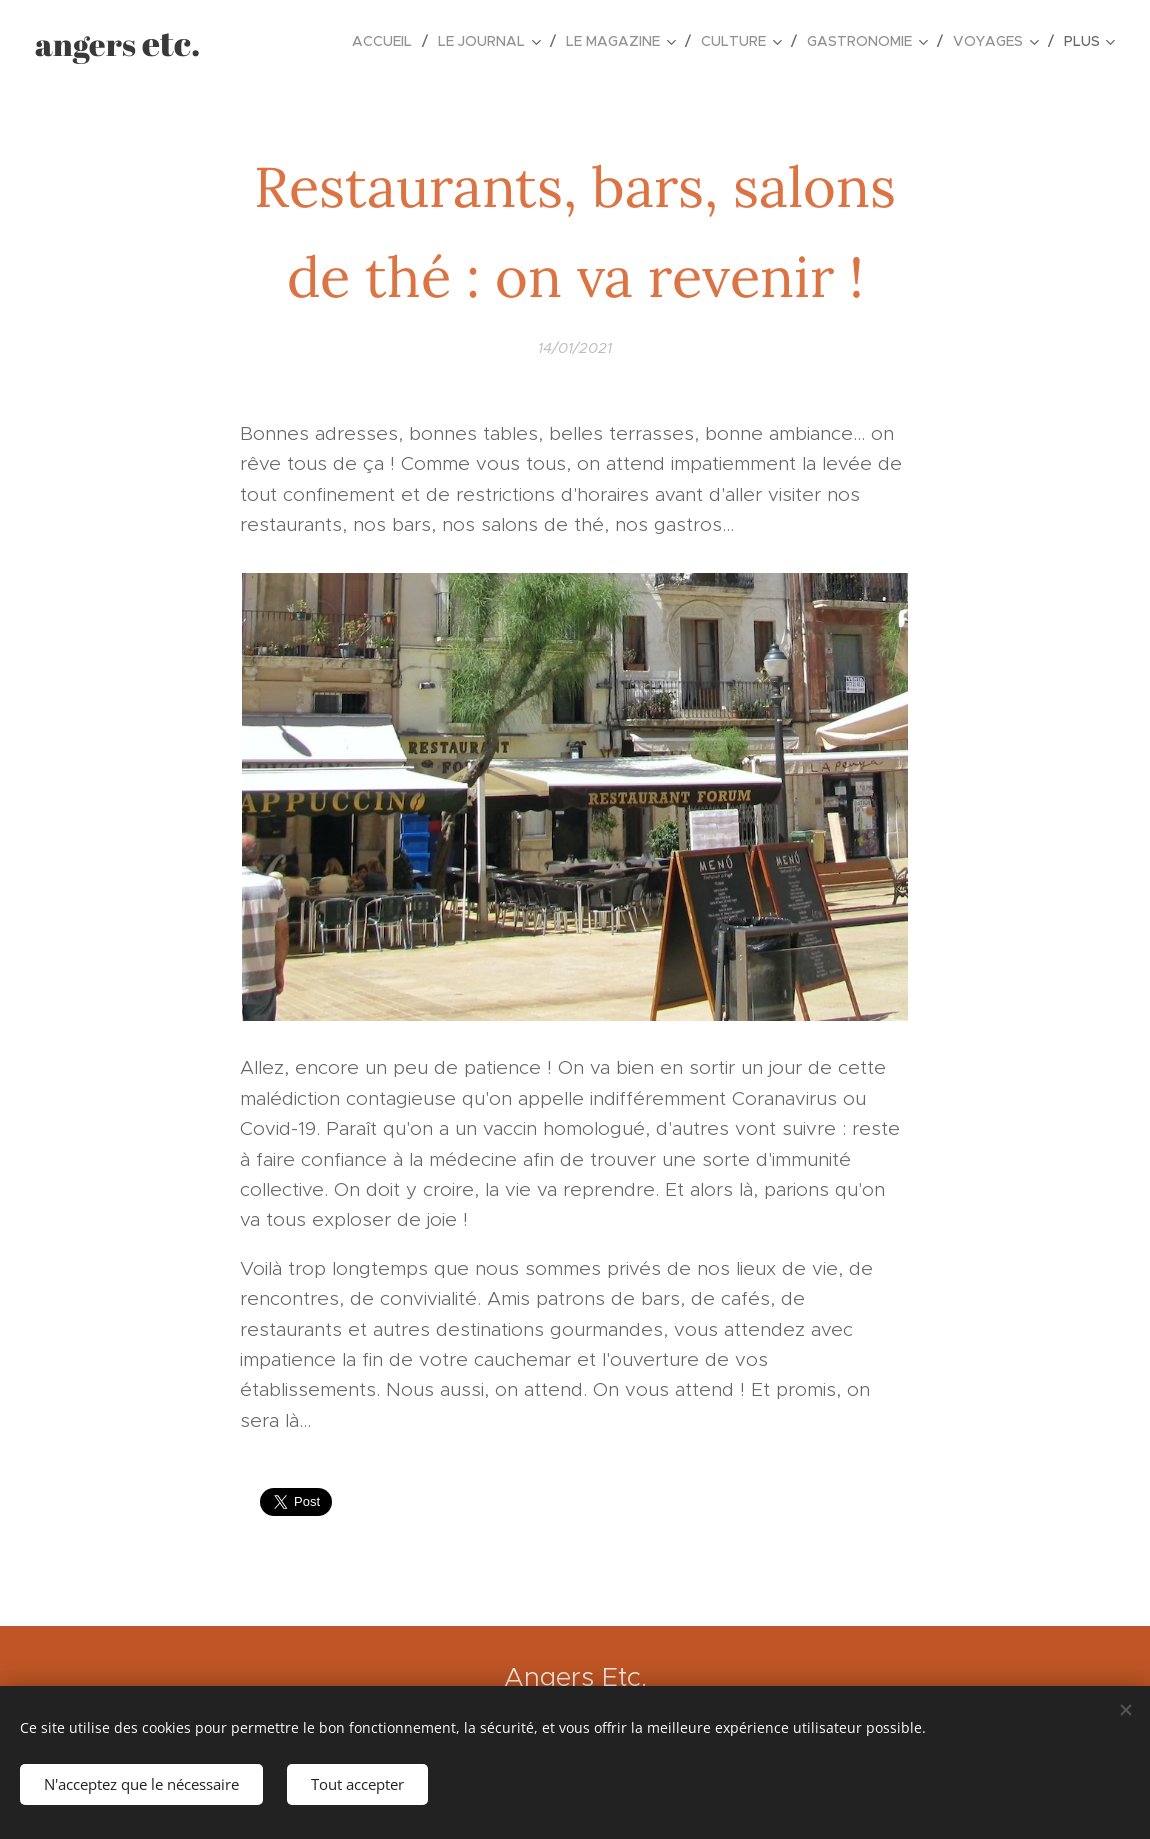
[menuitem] (387, 41)
